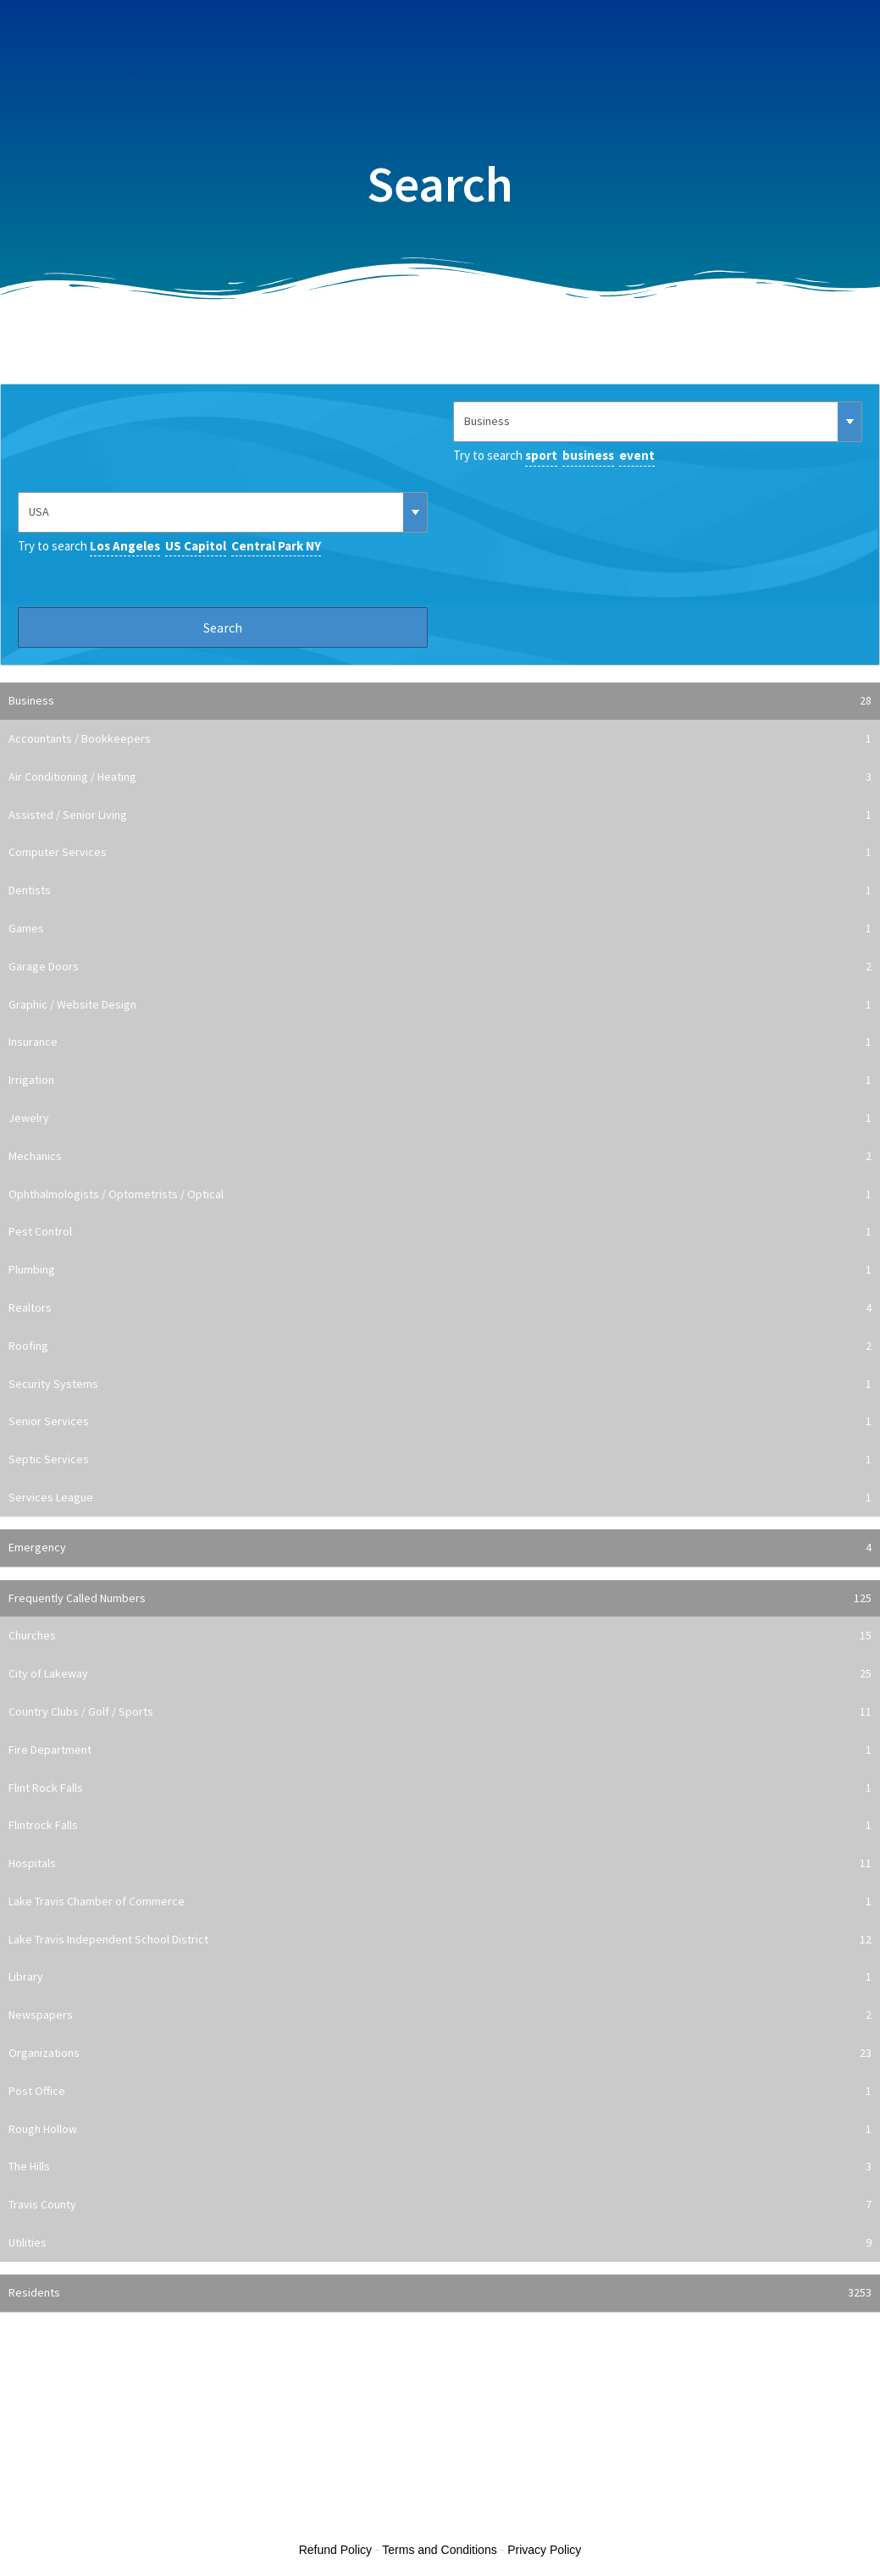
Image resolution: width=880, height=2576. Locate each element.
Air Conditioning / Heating (440, 777)
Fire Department (440, 1750)
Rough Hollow (440, 2130)
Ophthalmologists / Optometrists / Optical (440, 1195)
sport (541, 455)
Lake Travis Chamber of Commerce (440, 1902)
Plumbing (440, 1270)
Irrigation (440, 1080)
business (588, 455)
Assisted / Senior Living (440, 815)
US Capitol (195, 546)
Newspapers (440, 2015)
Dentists (440, 891)
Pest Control (440, 1232)
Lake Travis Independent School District (440, 1940)
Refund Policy (335, 2550)
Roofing (440, 1346)
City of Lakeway (440, 1674)
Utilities (440, 2243)
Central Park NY (276, 546)
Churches (440, 1636)
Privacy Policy (544, 2550)
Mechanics (440, 1157)
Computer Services (440, 853)
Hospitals (440, 1864)
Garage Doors (440, 967)
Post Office (440, 2091)
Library (440, 1977)
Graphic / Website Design (440, 1005)
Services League (440, 1498)
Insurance (440, 1042)
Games (440, 929)
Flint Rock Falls (440, 1788)
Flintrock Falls (440, 1826)
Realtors (440, 1308)
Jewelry (440, 1118)
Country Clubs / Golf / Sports (440, 1712)
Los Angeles (125, 546)
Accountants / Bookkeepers (440, 739)
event (637, 455)
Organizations (440, 2053)
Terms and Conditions (439, 2550)
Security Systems (440, 1384)
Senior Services (440, 1422)
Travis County (440, 2205)
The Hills (440, 2167)
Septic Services (440, 1460)
